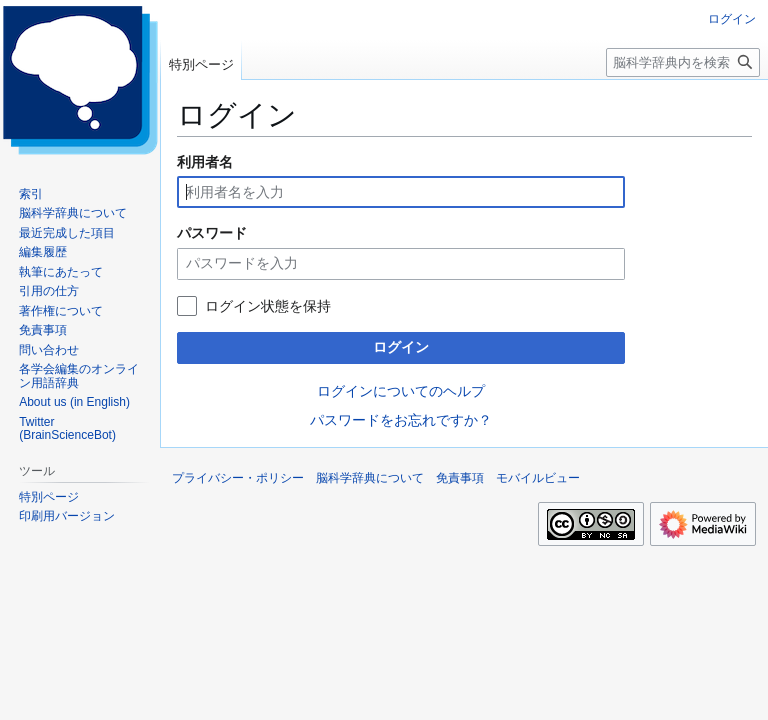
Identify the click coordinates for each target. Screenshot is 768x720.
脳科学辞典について (370, 478)
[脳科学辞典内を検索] (683, 62)
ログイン (401, 347)
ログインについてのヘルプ (401, 391)
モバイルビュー (538, 478)
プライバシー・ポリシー (238, 478)
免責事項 (460, 478)
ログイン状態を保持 (268, 306)
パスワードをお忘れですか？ (401, 420)
